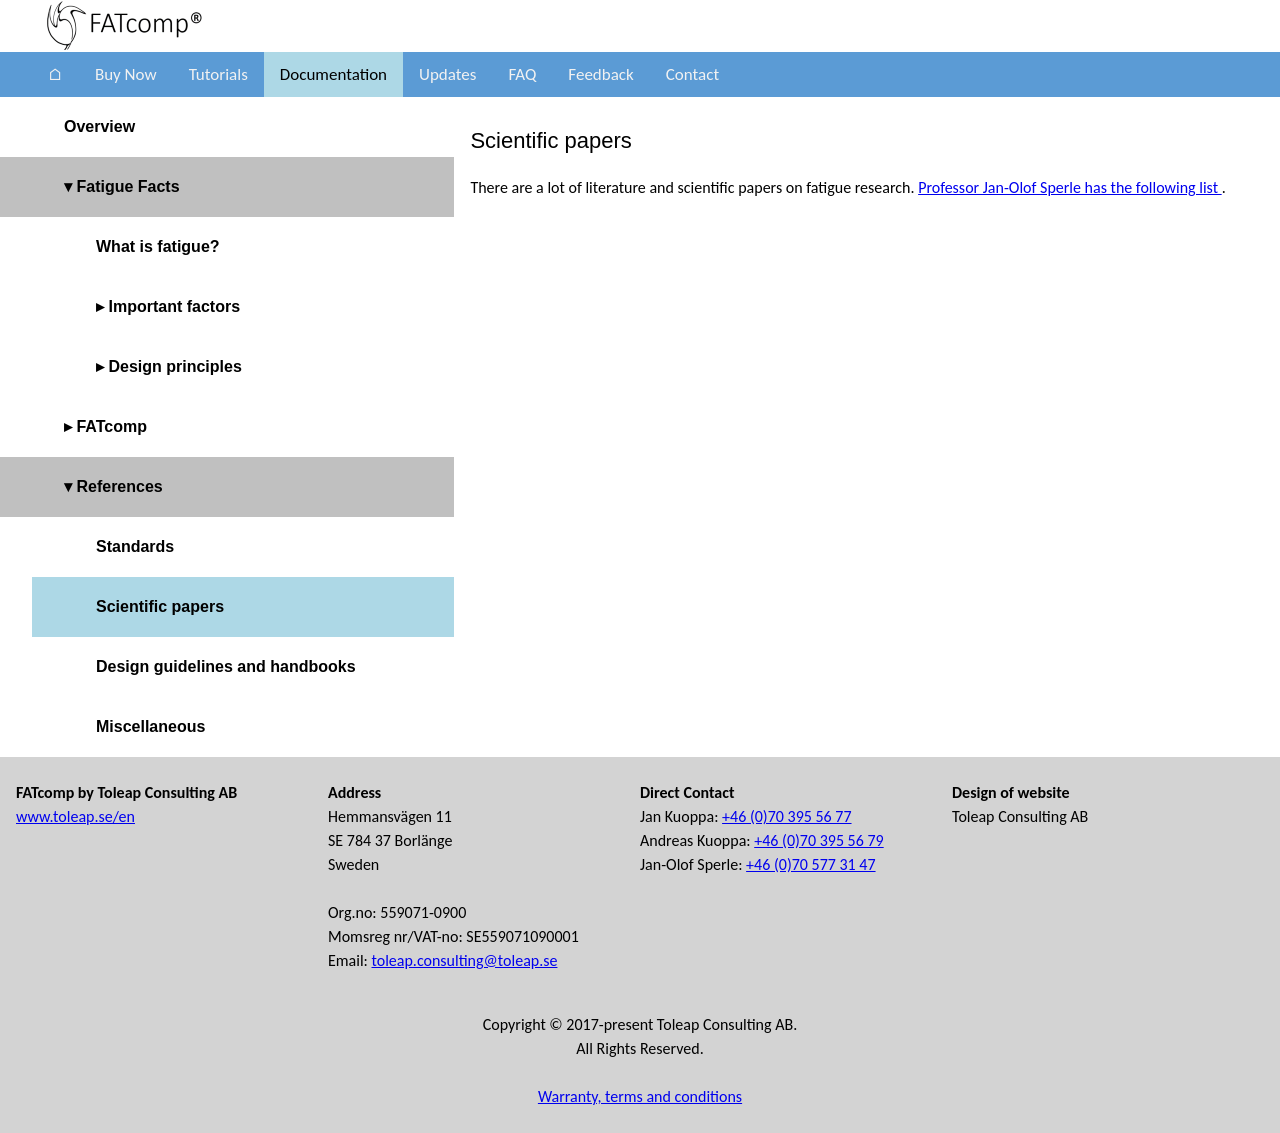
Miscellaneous (150, 726)
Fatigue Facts (127, 186)
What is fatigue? (158, 246)
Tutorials (218, 74)
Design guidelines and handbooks (226, 666)
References (119, 486)
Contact (692, 74)
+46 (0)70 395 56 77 (786, 816)
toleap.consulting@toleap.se (465, 960)
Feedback (600, 74)
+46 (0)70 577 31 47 (810, 864)
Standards (135, 546)
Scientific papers (160, 606)
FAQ (522, 74)
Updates (447, 74)
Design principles (174, 366)
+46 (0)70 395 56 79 (818, 840)
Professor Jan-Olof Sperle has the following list (1070, 187)
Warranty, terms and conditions (640, 1096)
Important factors (174, 306)
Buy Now (126, 74)
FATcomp (111, 426)
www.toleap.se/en (75, 816)
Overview (99, 126)
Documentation (333, 74)
